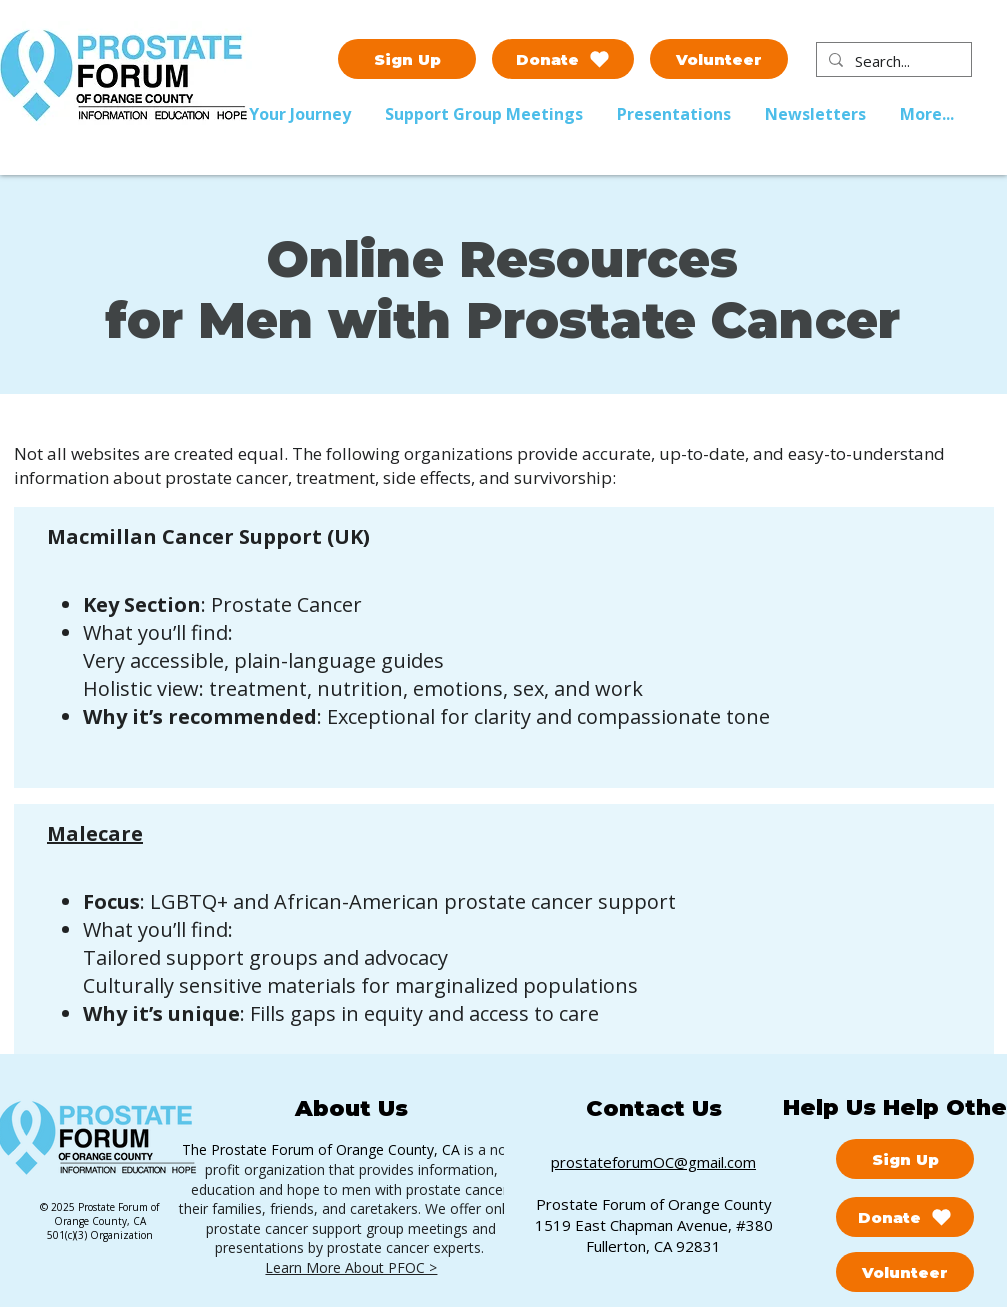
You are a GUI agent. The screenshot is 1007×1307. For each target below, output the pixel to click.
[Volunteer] (719, 59)
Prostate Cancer (286, 604)
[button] (486, 114)
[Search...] (892, 61)
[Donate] (563, 59)
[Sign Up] (407, 59)
